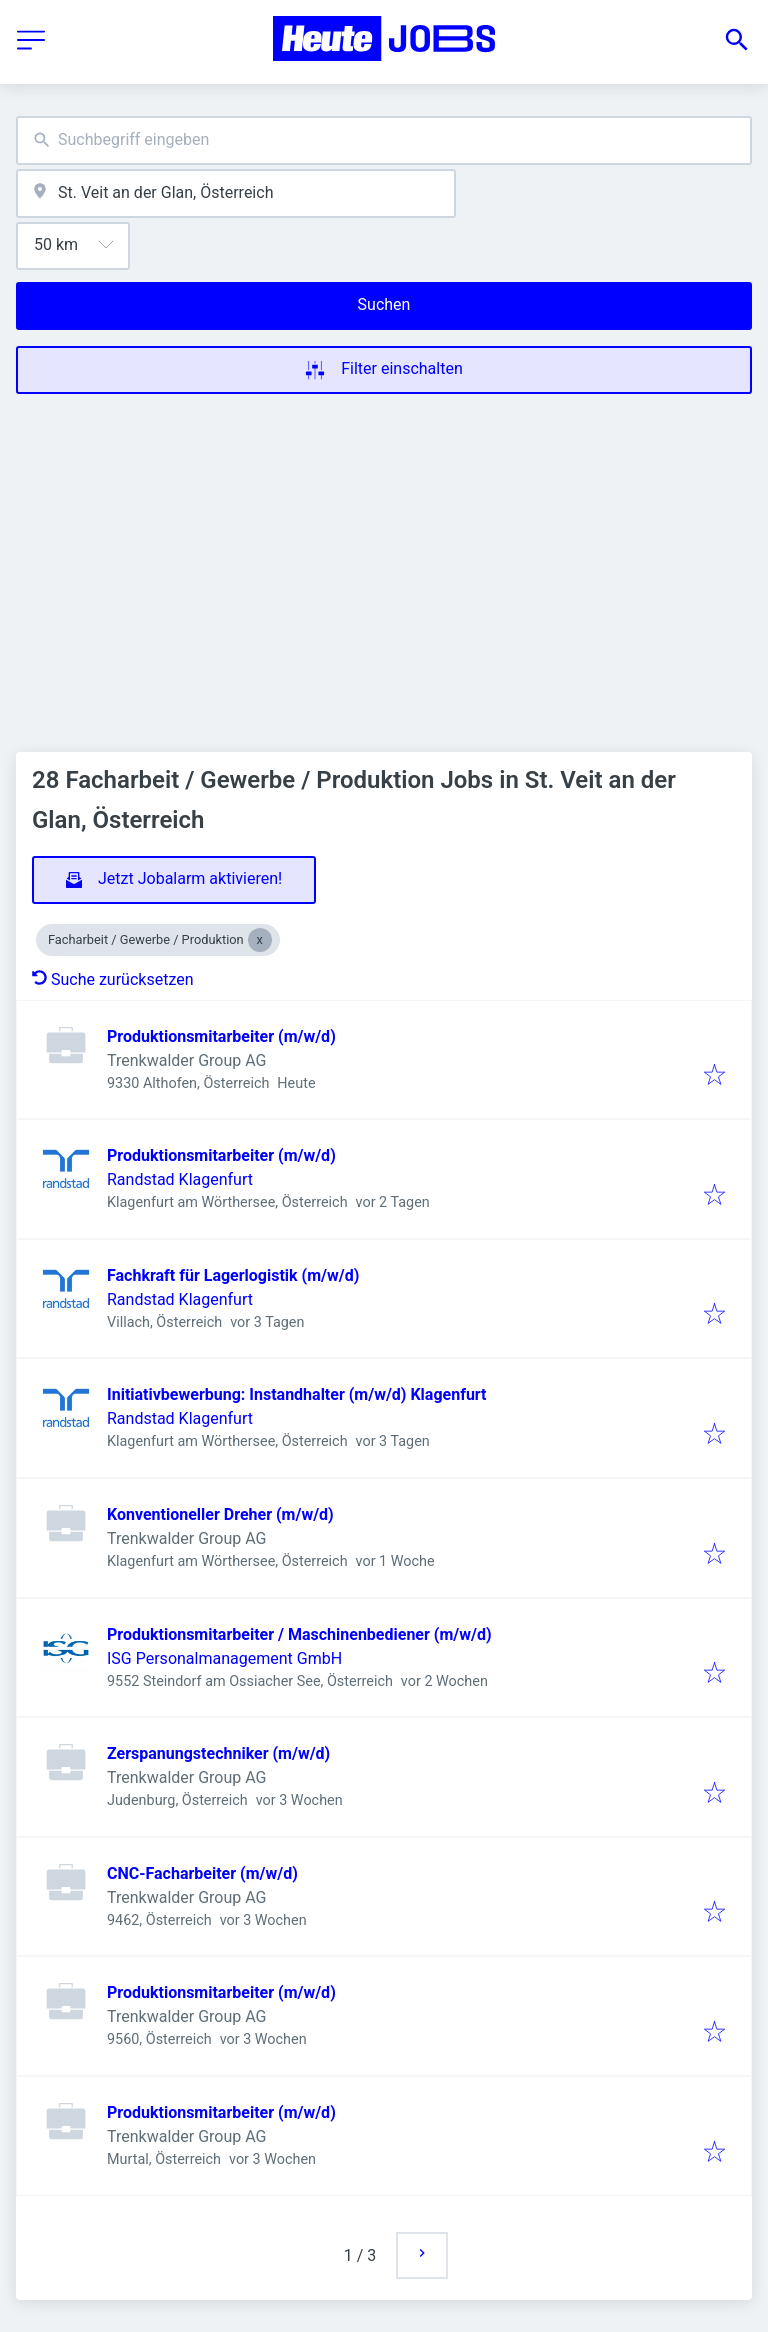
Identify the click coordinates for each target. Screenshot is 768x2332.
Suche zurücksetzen (113, 979)
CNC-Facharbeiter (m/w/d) (202, 1873)
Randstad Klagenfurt (180, 1179)
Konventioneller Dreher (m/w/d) (220, 1514)
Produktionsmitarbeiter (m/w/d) (221, 1036)
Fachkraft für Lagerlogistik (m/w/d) (233, 1275)
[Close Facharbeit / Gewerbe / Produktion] (260, 940)
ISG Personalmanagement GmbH (224, 1658)
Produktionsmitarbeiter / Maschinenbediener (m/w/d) (299, 1634)
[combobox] (384, 140)
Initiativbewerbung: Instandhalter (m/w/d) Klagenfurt (297, 1394)
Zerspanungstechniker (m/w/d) (218, 1753)
